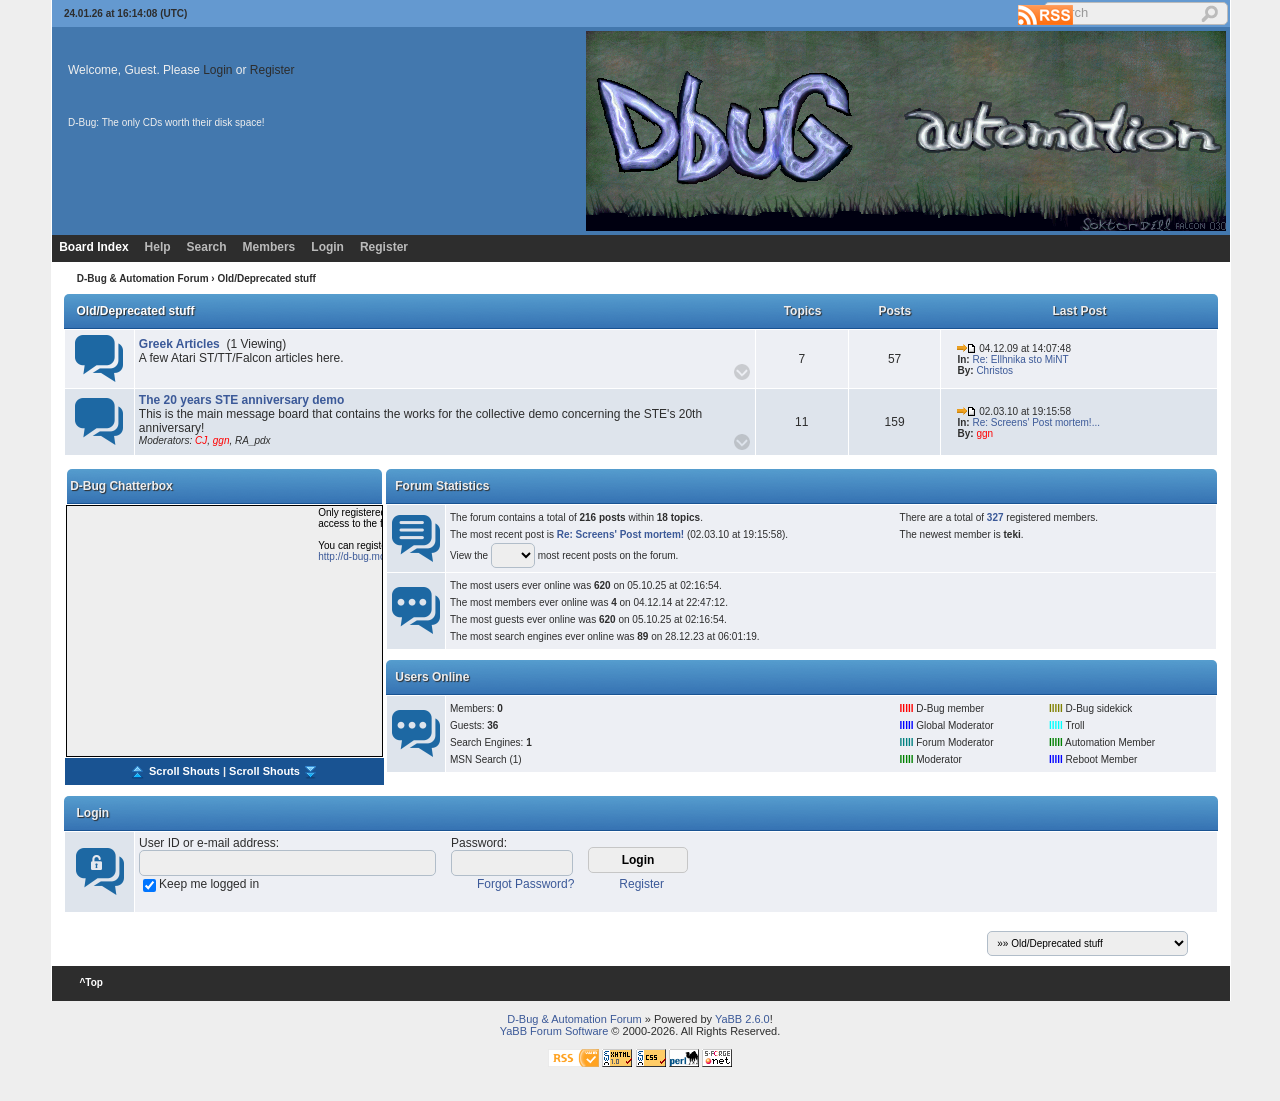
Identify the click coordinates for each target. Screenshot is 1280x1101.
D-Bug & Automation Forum (143, 278)
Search (207, 247)
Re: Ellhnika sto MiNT (1020, 359)
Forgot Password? (525, 884)
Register (272, 70)
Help (158, 247)
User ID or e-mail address (207, 843)
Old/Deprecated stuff (136, 311)
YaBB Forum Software (554, 1031)
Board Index (93, 247)
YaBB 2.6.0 (742, 1019)
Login (217, 70)
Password (477, 843)
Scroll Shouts (184, 770)
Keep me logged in (209, 884)
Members (269, 247)
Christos (994, 370)
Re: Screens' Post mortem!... (1036, 422)
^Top (91, 982)
